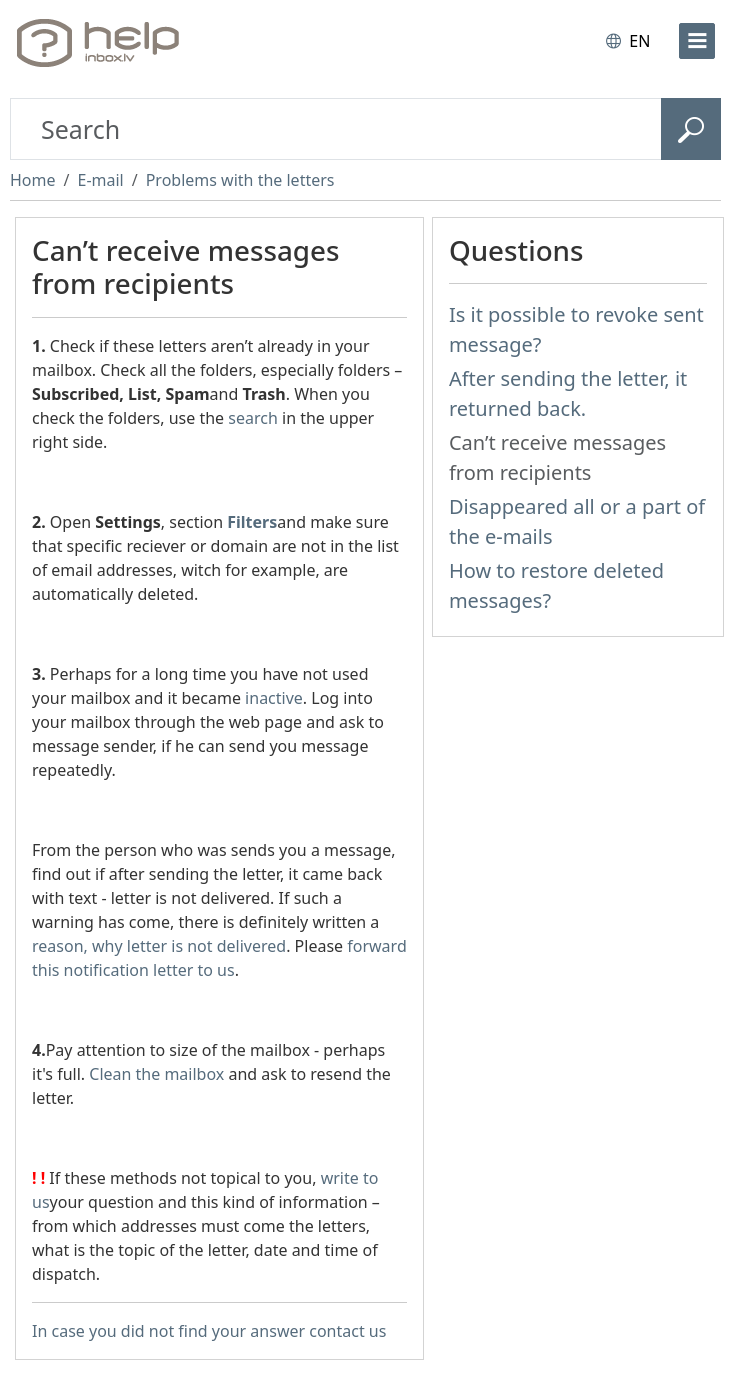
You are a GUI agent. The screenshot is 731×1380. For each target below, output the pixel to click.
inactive (274, 698)
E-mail (100, 180)
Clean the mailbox (156, 1074)
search (253, 418)
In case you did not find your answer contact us (209, 1331)
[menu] (697, 41)
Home (33, 180)
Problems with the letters (240, 180)
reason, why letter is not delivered (159, 946)
